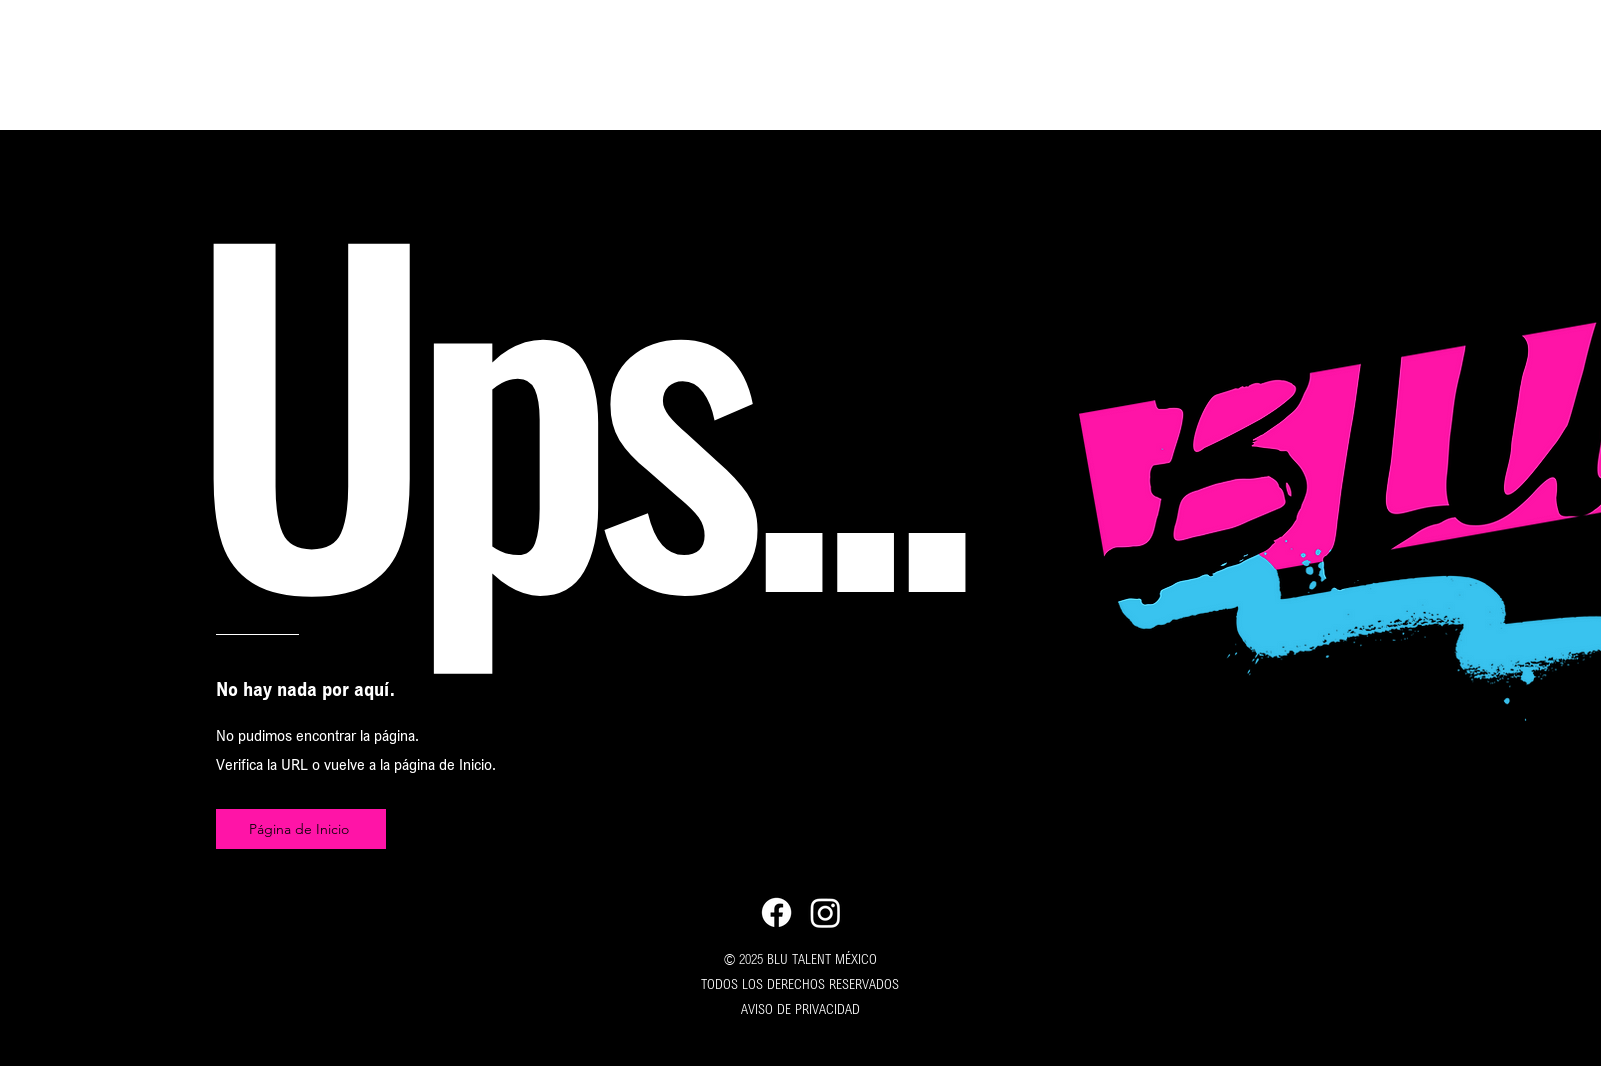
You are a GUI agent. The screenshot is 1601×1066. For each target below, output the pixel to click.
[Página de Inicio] (301, 829)
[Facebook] (776, 912)
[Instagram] (825, 912)
